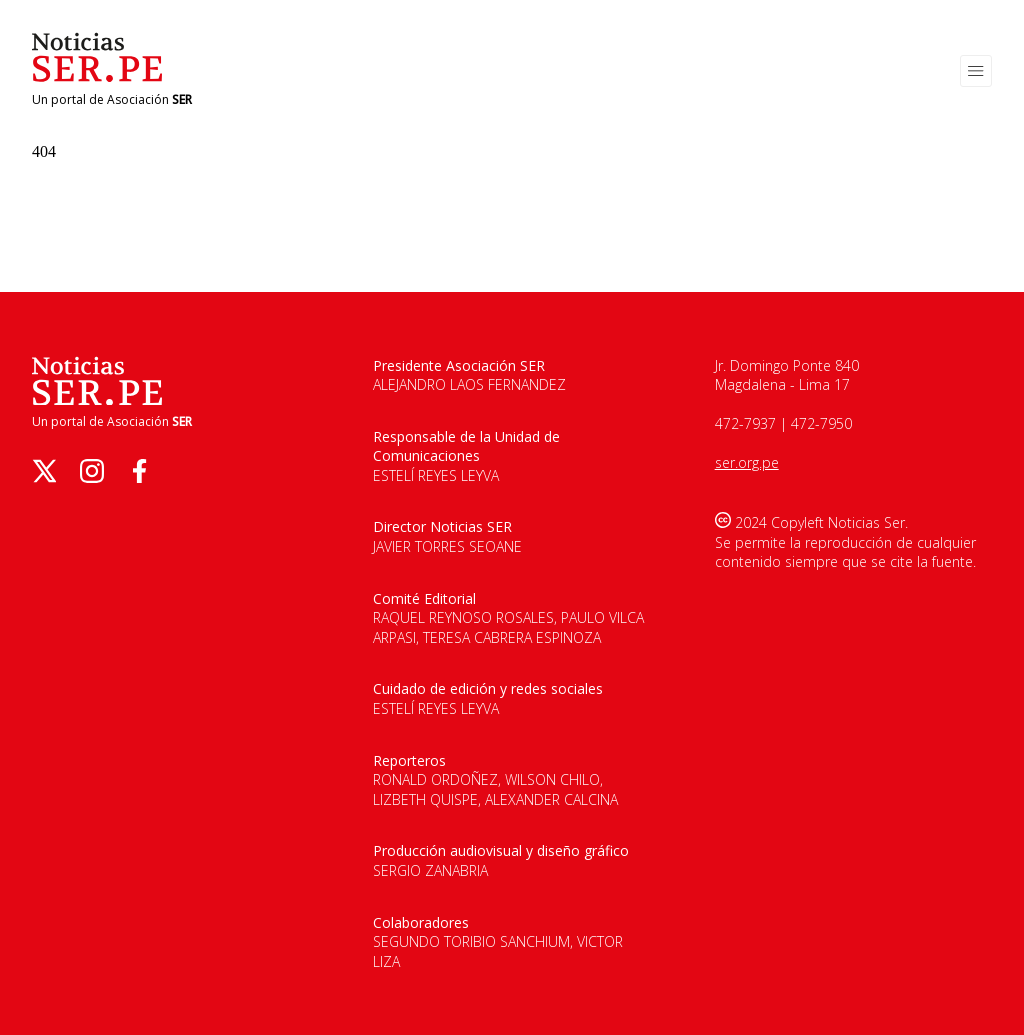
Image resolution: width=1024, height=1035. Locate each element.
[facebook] (140, 471)
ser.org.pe (747, 462)
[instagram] (92, 471)
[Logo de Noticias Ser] (97, 76)
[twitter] (44, 471)
